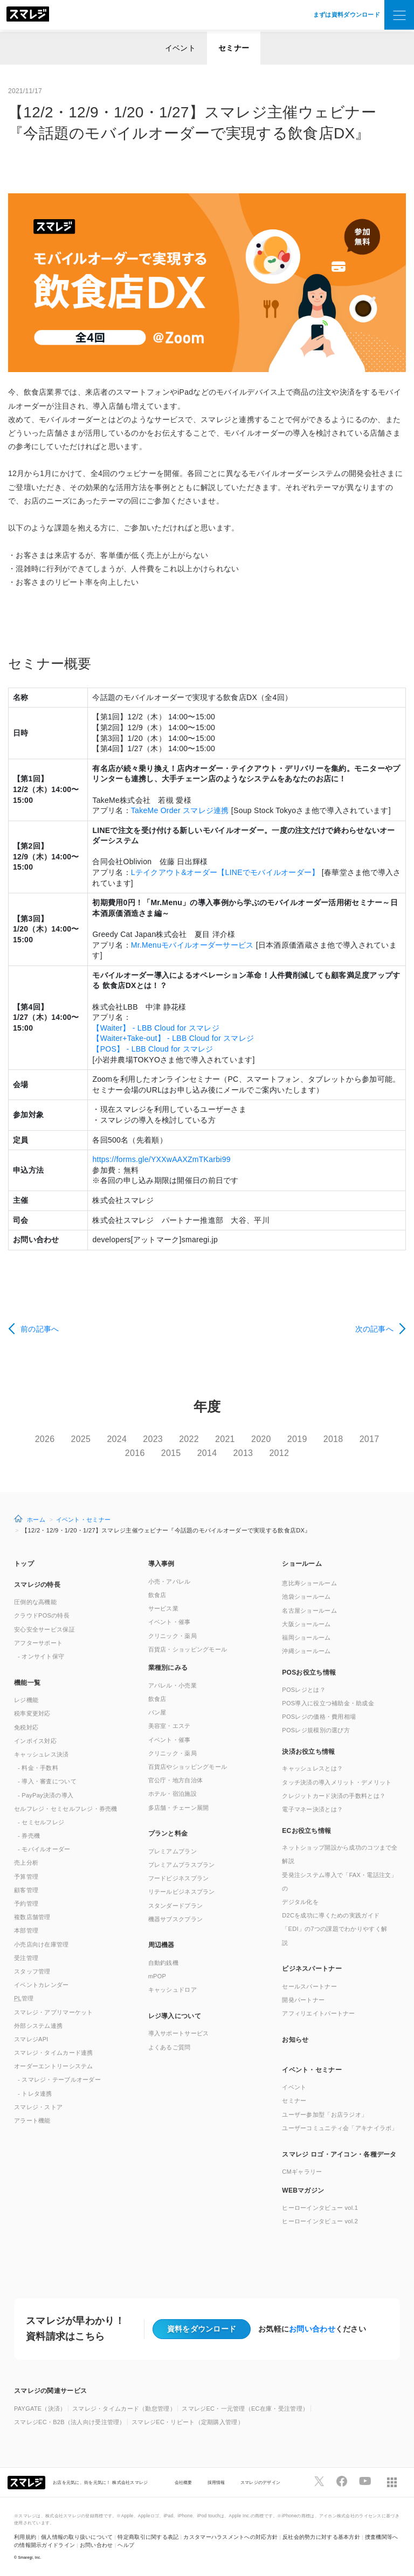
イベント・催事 (169, 1622)
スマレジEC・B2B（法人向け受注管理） (70, 2422)
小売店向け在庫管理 (41, 1944)
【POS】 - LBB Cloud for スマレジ (152, 1049)
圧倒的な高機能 (35, 1602)
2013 (243, 1453)
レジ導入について (174, 2016)
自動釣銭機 (163, 1962)
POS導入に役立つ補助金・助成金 (328, 1703)
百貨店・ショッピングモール (187, 1649)
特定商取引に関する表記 (148, 2537)
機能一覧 (27, 1682)
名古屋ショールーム (309, 1610)
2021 (225, 1439)
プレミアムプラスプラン (181, 1864)
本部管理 (26, 1930)
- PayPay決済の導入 (45, 1795)
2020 (261, 1439)
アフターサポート (38, 1643)
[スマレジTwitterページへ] (319, 2481)
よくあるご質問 (169, 2047)
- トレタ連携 (35, 2093)
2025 (81, 1439)
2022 (189, 1439)
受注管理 (26, 1958)
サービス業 (163, 1608)
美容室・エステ (169, 1726)
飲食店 (157, 1595)
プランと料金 (168, 1833)
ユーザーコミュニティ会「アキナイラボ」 (339, 2128)
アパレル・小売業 (172, 1685)
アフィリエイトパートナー (318, 2013)
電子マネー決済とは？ (312, 1809)
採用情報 (216, 2482)
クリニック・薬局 (172, 1636)
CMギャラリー (302, 2171)
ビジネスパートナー (312, 1968)
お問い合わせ (312, 2329)
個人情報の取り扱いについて (77, 2537)
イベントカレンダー (41, 1985)
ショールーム (302, 1563)
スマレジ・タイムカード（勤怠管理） (124, 2408)
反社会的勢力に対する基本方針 (321, 2537)
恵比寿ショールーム (309, 1583)
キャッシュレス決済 (41, 1754)
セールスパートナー (309, 1986)
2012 (279, 1453)
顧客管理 (26, 1890)
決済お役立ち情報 (308, 1751)
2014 (207, 1453)
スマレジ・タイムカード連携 (53, 2052)
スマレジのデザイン (260, 2482)
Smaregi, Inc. (30, 2557)
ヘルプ (126, 2545)
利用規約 (25, 2537)
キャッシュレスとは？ (312, 1768)
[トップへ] (28, 15)
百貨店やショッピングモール (187, 1766)
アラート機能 (32, 2120)
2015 (171, 1453)
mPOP (157, 1976)
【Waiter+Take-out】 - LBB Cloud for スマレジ (173, 1038)
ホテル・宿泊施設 (172, 1793)
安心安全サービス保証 (44, 1629)
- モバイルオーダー (44, 1849)
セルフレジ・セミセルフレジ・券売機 (66, 1808)
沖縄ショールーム (306, 1651)
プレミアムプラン (172, 1851)
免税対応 (26, 1727)
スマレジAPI (31, 2039)
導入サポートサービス (178, 2033)
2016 (135, 1453)
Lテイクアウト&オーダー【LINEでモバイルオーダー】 (225, 872)
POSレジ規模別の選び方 (316, 1730)
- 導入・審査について (47, 1781)
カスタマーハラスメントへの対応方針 (230, 2537)
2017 (370, 1439)
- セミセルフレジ (41, 1822)
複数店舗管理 (32, 1917)
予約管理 (26, 1903)
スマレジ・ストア (38, 2107)
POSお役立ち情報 (309, 1672)
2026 (45, 1439)
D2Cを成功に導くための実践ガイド (331, 1915)
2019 (297, 1439)
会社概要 (183, 2482)
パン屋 (157, 1712)
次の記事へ (374, 1329)
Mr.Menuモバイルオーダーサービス (192, 945)
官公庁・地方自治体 (175, 1780)
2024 (117, 1439)
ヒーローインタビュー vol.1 (320, 2207)
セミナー (233, 48)
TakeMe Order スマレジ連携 (180, 810)
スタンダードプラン (175, 1905)
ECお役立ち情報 (306, 1831)
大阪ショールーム (306, 1624)
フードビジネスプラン (178, 1878)
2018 (333, 1439)
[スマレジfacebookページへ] (341, 2481)
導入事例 (161, 1563)
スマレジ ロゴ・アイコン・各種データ (339, 2154)
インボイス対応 (35, 1741)
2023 (153, 1439)
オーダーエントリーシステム (53, 2066)
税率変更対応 (32, 1713)
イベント (180, 48)
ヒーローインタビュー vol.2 (320, 2221)
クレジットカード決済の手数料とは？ (333, 1796)
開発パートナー (303, 2000)
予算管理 (26, 1876)
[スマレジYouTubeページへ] (365, 2481)
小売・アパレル (169, 1581)
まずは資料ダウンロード (346, 14)
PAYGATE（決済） (40, 2408)
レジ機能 (26, 1700)
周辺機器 (161, 1945)
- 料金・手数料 (38, 1768)
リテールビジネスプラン (181, 1891)
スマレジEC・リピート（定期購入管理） (188, 2422)
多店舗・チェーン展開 (178, 1807)
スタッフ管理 (32, 1971)
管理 (24, 1998)
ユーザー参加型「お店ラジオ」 (324, 2114)
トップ (24, 1563)
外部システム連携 (38, 2025)
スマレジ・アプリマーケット (53, 2012)
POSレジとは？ (303, 1689)
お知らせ (295, 2039)
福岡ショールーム (306, 1637)
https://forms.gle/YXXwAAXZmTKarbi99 (161, 1159)
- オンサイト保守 (41, 1656)
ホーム (36, 1519)
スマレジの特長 (37, 1584)
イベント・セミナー (83, 1519)
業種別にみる (168, 1667)
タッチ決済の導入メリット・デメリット (336, 1782)
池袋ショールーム (306, 1596)
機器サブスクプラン (175, 1919)
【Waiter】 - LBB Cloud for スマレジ (155, 1028)
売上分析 (26, 1862)
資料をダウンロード (202, 2329)
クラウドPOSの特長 (42, 1615)
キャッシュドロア (172, 1989)
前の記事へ (39, 1329)
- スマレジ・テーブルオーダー (59, 2079)
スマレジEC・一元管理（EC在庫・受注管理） (245, 2408)
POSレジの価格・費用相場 (319, 1716)
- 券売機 (29, 1835)
